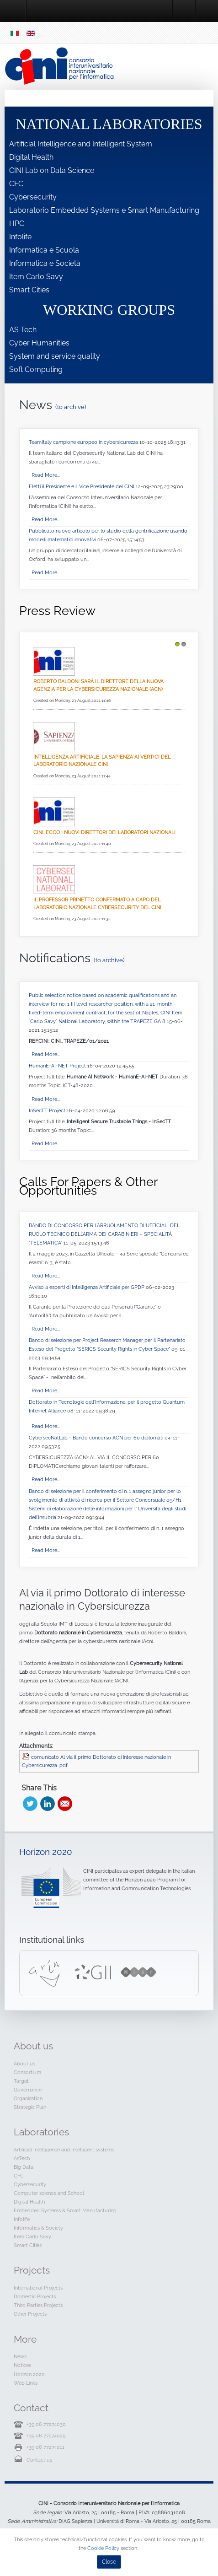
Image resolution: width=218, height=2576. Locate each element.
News (20, 2356)
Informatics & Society (38, 2228)
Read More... (46, 475)
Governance (28, 2089)
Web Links (25, 2383)
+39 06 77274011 (45, 2447)
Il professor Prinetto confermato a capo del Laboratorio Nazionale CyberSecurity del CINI (97, 903)
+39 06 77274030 (46, 2424)
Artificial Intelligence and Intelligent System (80, 144)
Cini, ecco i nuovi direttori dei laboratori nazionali (104, 832)
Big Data (23, 2167)
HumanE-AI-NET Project (58, 1065)
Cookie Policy (103, 2548)
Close (109, 2562)
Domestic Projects (35, 2296)
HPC (16, 223)
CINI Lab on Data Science (51, 170)
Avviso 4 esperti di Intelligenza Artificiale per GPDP (87, 1287)
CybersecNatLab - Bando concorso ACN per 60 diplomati (97, 1437)
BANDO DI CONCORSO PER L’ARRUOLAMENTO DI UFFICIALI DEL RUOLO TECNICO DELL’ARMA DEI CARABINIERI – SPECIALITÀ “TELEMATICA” (104, 1234)
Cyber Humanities (39, 343)
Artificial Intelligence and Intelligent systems (64, 2149)
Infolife (20, 236)
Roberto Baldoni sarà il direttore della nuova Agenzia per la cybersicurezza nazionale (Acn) (98, 685)
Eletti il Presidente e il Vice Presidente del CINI (82, 486)
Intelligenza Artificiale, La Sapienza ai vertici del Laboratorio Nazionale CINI (101, 761)
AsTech (22, 2158)
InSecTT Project (48, 1110)
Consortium (27, 2072)
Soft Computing (36, 369)
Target (21, 2081)
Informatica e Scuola (44, 250)
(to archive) (71, 406)
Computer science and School (49, 2193)
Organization (28, 2098)
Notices (22, 2365)
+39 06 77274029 (46, 2435)
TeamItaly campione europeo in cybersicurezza (84, 442)
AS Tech (23, 329)
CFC (16, 183)
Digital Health (31, 157)
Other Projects (30, 2314)
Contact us (39, 2460)
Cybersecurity (33, 197)
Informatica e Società (44, 263)
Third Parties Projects (38, 2305)
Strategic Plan (30, 2107)
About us (24, 2063)
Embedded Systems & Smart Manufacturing (65, 2210)
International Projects (38, 2288)
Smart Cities (29, 290)
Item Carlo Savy (36, 276)
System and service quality (54, 356)
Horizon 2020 (45, 1852)
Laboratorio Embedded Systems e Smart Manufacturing (104, 210)
